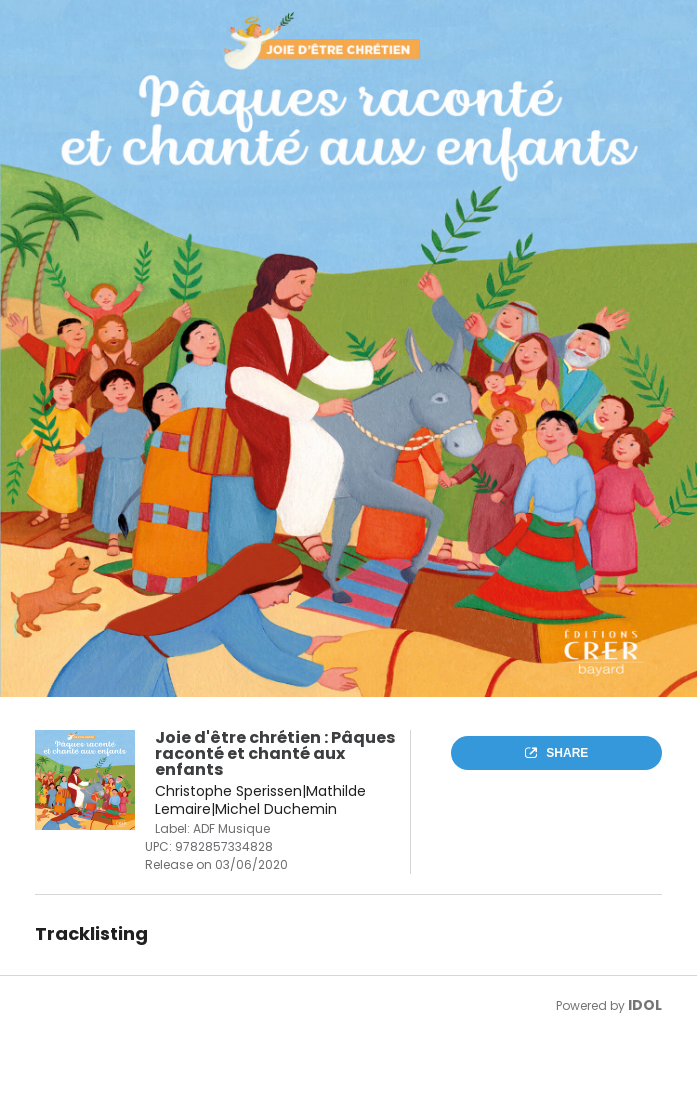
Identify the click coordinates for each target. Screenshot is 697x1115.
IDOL (645, 1005)
